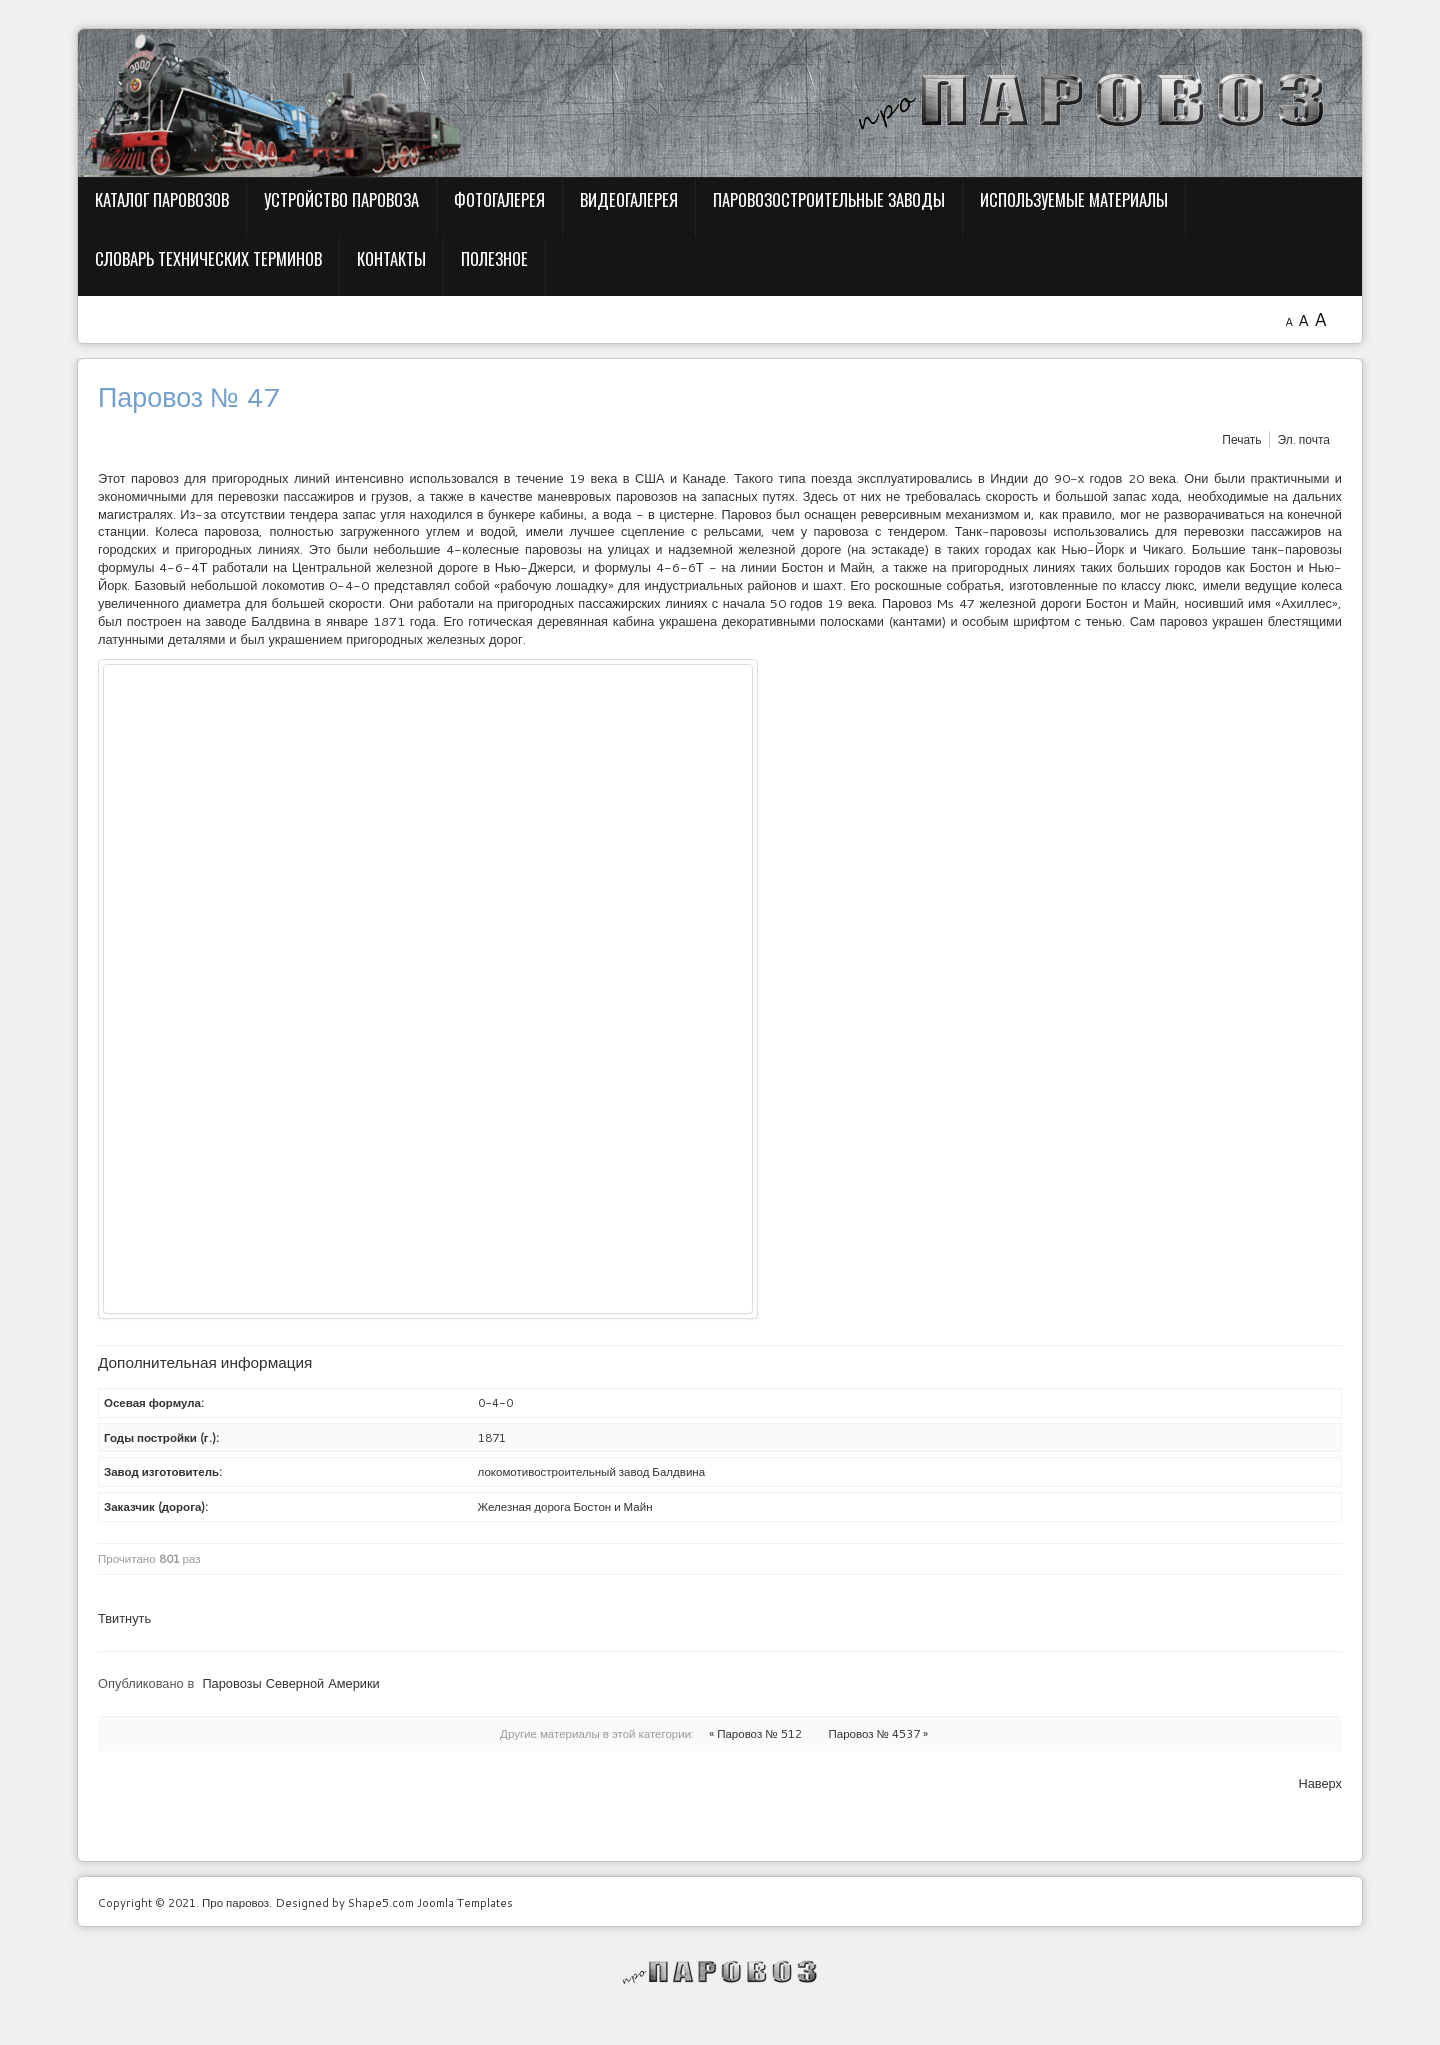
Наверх (1320, 1783)
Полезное (494, 258)
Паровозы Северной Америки (290, 1683)
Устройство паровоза (341, 199)
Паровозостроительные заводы (829, 199)
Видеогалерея (629, 199)
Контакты (391, 258)
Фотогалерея (499, 199)
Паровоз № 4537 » (878, 1733)
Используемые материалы (1074, 199)
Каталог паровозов (162, 199)
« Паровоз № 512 (755, 1733)
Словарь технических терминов (208, 258)
